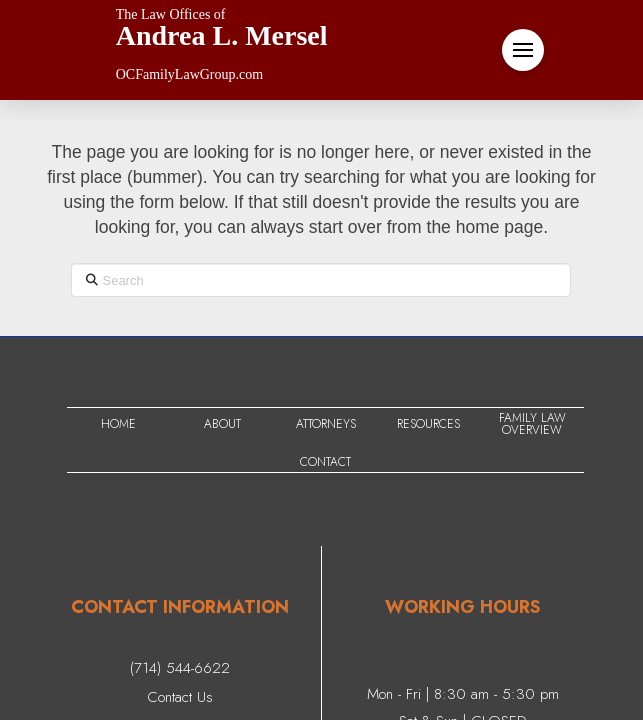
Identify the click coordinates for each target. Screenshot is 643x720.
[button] (523, 50)
